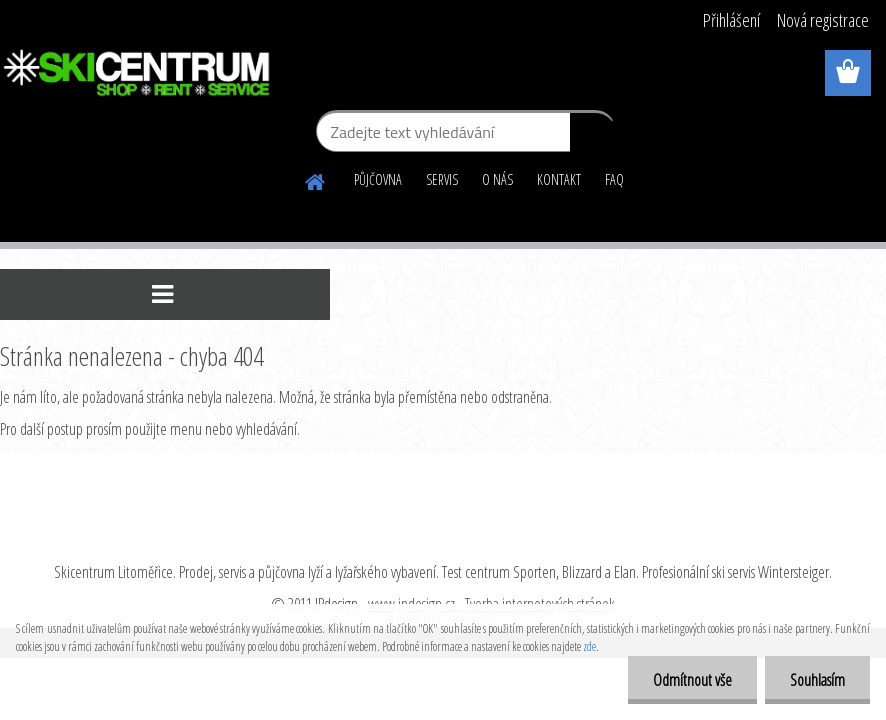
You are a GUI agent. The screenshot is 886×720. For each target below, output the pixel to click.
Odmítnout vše (692, 680)
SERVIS (442, 179)
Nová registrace (823, 20)
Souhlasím (817, 680)
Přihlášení (731, 20)
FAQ (614, 179)
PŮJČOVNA (378, 179)
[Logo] (137, 74)
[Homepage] (316, 179)
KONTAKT (559, 179)
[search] (592, 136)
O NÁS (497, 179)
